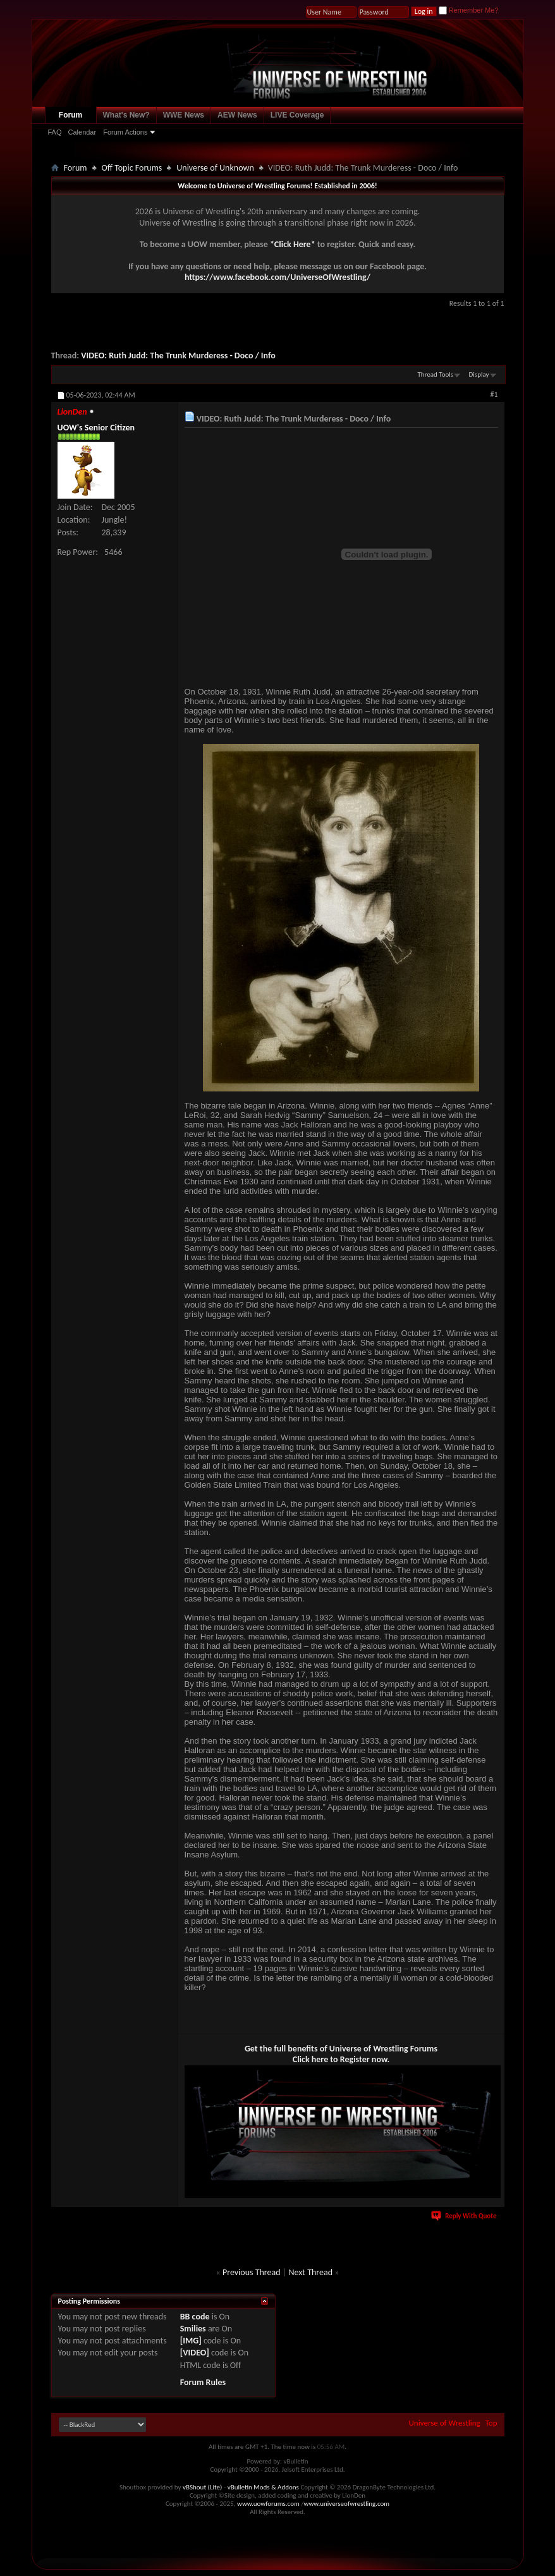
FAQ (55, 132)
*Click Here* (292, 244)
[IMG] (191, 2340)
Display (479, 374)
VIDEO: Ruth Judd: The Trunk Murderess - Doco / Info (178, 355)
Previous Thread (252, 2272)
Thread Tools (436, 374)
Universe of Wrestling (444, 2422)
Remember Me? (469, 10)
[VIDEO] (194, 2352)
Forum (70, 115)
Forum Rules (203, 2382)
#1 (493, 394)
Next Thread (310, 2272)
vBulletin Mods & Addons (263, 2487)
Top (491, 2422)
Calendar (82, 132)
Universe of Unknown (215, 167)
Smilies (193, 2328)
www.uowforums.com (268, 2504)
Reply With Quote (464, 2216)
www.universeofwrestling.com (347, 2504)
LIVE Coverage (297, 115)
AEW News (237, 115)
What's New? (126, 115)
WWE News (183, 115)
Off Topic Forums (132, 167)
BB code (195, 2316)
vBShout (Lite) (202, 2487)
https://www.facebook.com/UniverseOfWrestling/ (277, 277)
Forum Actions (125, 132)
